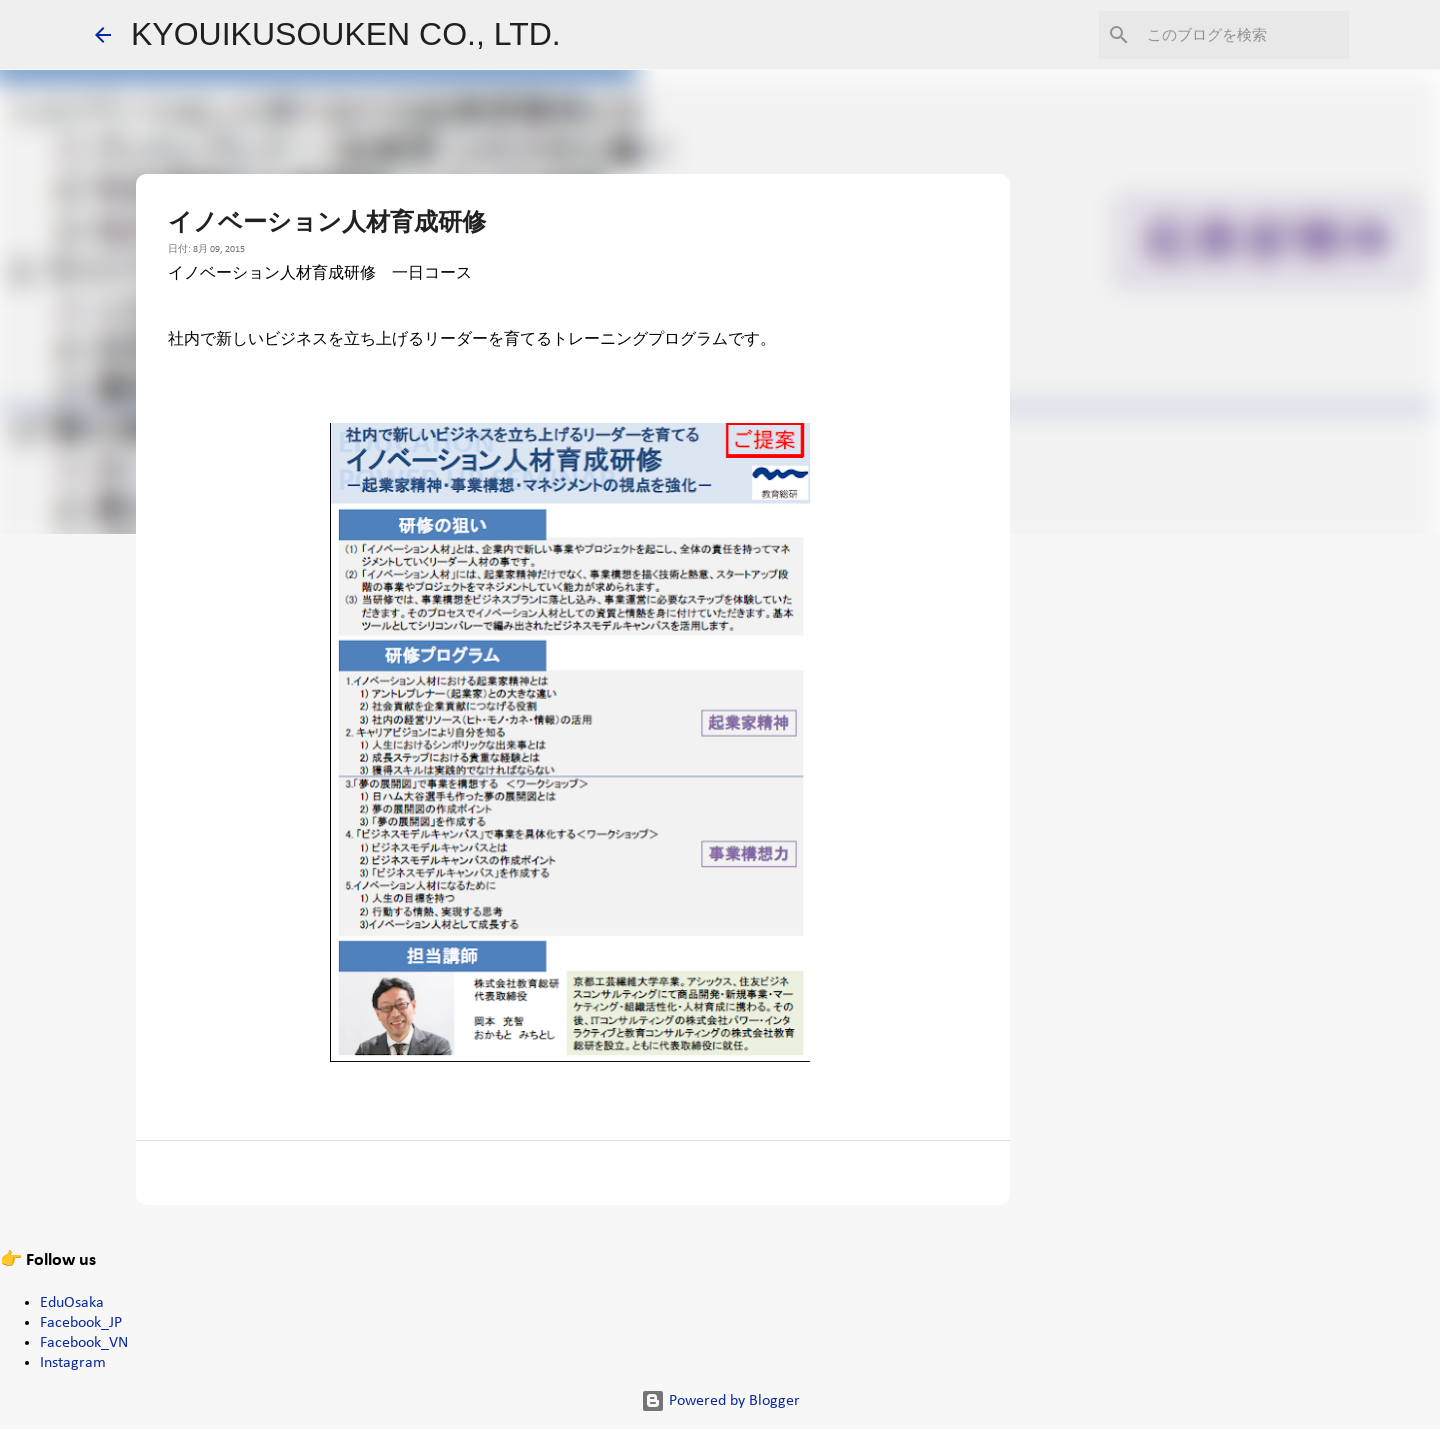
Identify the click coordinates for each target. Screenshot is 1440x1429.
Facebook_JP (81, 1323)
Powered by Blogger (720, 1401)
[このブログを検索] (1244, 35)
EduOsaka (72, 1303)
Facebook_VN (84, 1343)
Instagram (73, 1363)
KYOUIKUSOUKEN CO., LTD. (346, 34)
